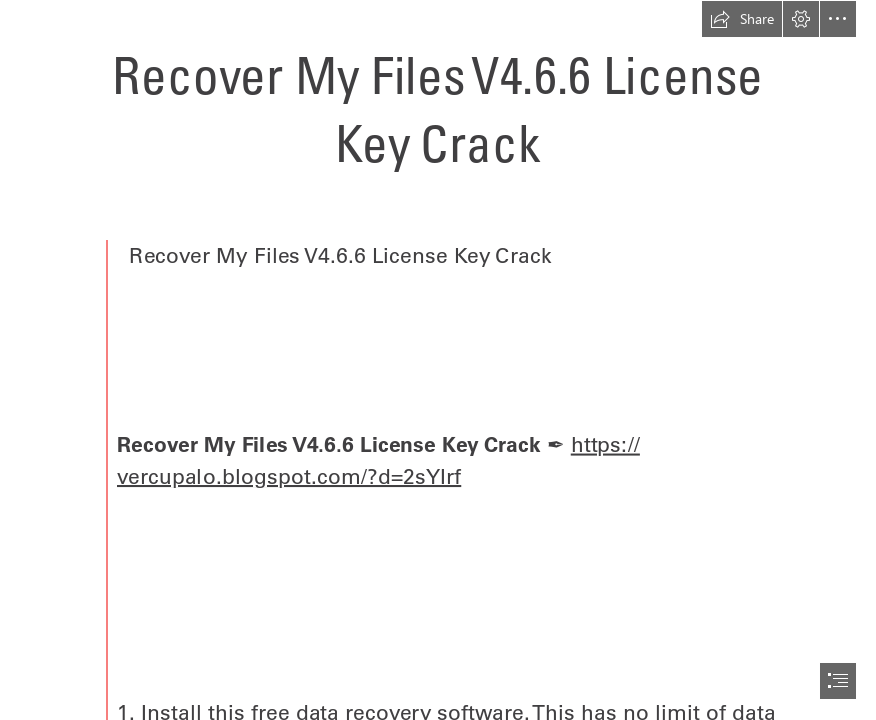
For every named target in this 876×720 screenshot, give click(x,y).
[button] (742, 19)
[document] (438, 360)
